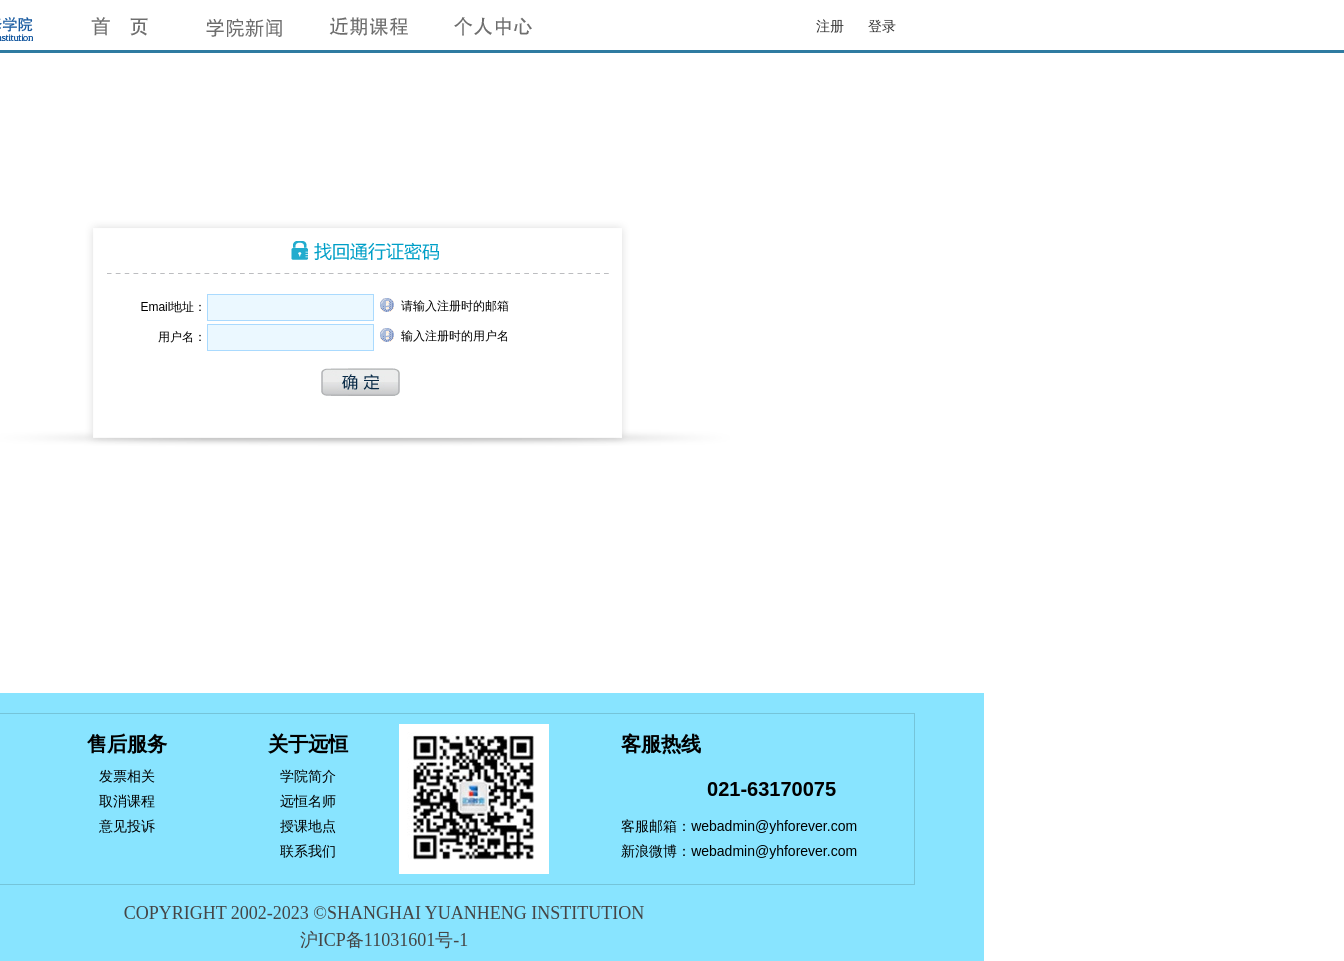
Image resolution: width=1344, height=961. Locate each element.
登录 (882, 26)
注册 (830, 26)
